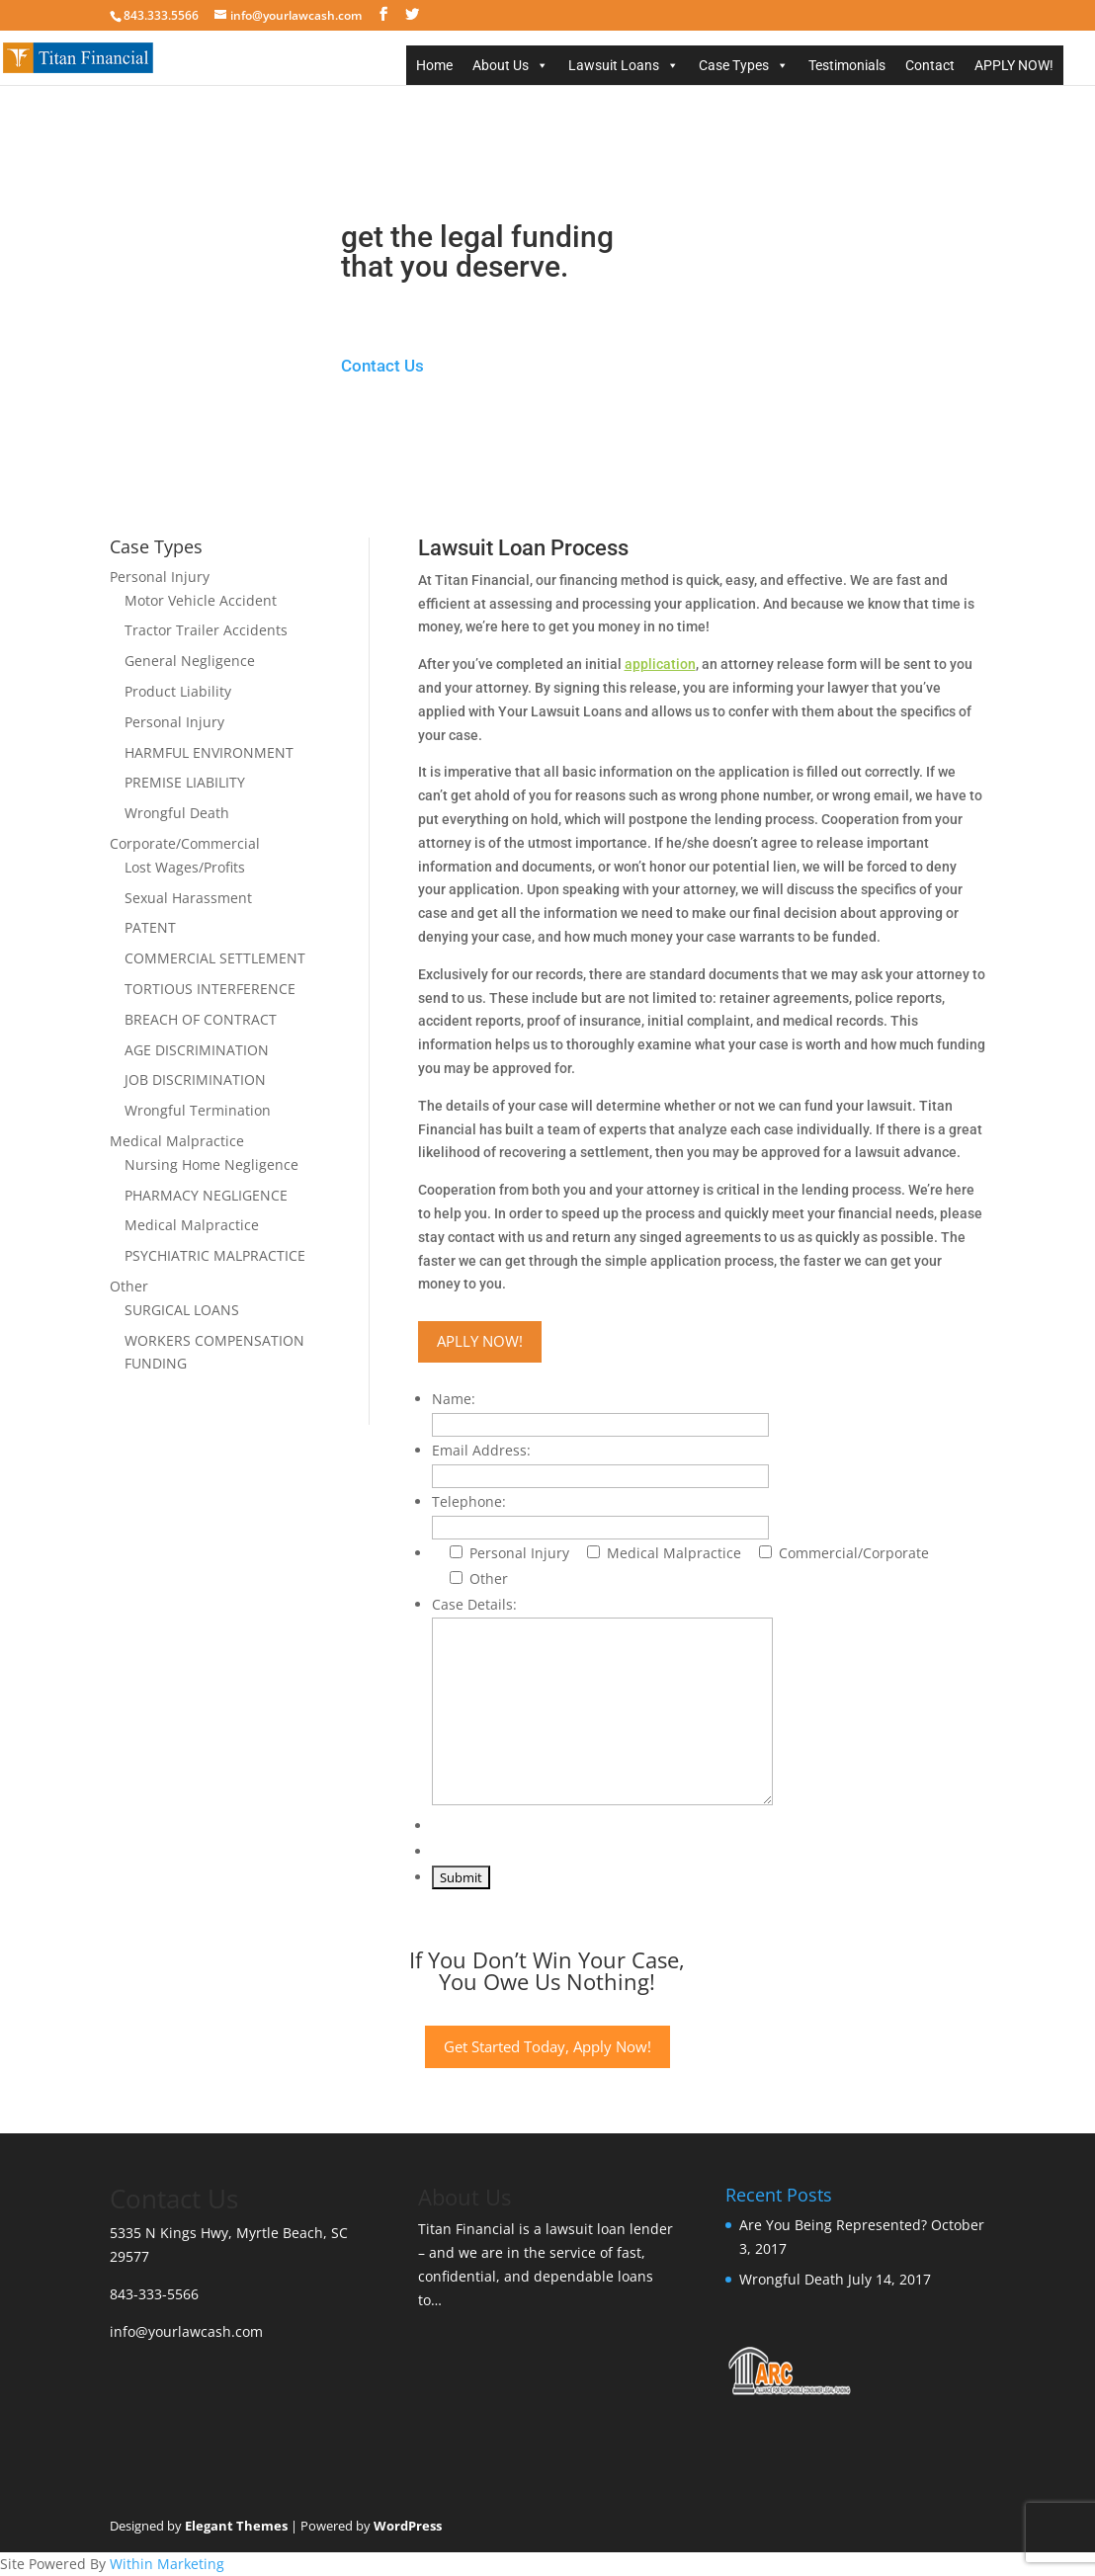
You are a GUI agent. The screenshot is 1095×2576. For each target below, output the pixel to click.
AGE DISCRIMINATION (197, 1049)
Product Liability (178, 691)
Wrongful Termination (198, 1110)
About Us (500, 65)
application (660, 664)
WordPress (408, 2525)
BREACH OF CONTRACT (201, 1019)
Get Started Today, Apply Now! (547, 2046)
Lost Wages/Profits (185, 867)
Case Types (734, 65)
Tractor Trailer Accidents (206, 630)
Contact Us (382, 365)
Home (434, 65)
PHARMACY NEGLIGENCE (206, 1195)
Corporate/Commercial (185, 843)
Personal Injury (160, 576)
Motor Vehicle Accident (201, 600)
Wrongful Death (177, 812)
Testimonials (846, 65)
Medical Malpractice (177, 1140)
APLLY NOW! (480, 1341)
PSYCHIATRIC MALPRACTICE (215, 1255)
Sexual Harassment (188, 897)
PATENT (150, 927)
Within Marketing (167, 2563)
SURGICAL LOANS (182, 1309)
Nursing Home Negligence (211, 1164)
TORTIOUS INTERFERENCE (210, 988)
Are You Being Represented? (833, 2224)
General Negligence (190, 660)
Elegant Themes (236, 2525)
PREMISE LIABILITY (185, 782)
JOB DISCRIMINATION (195, 1079)
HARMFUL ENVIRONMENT (209, 752)
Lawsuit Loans (613, 65)
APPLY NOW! (1013, 65)
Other (129, 1286)
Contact (930, 65)
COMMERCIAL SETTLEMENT (215, 958)
